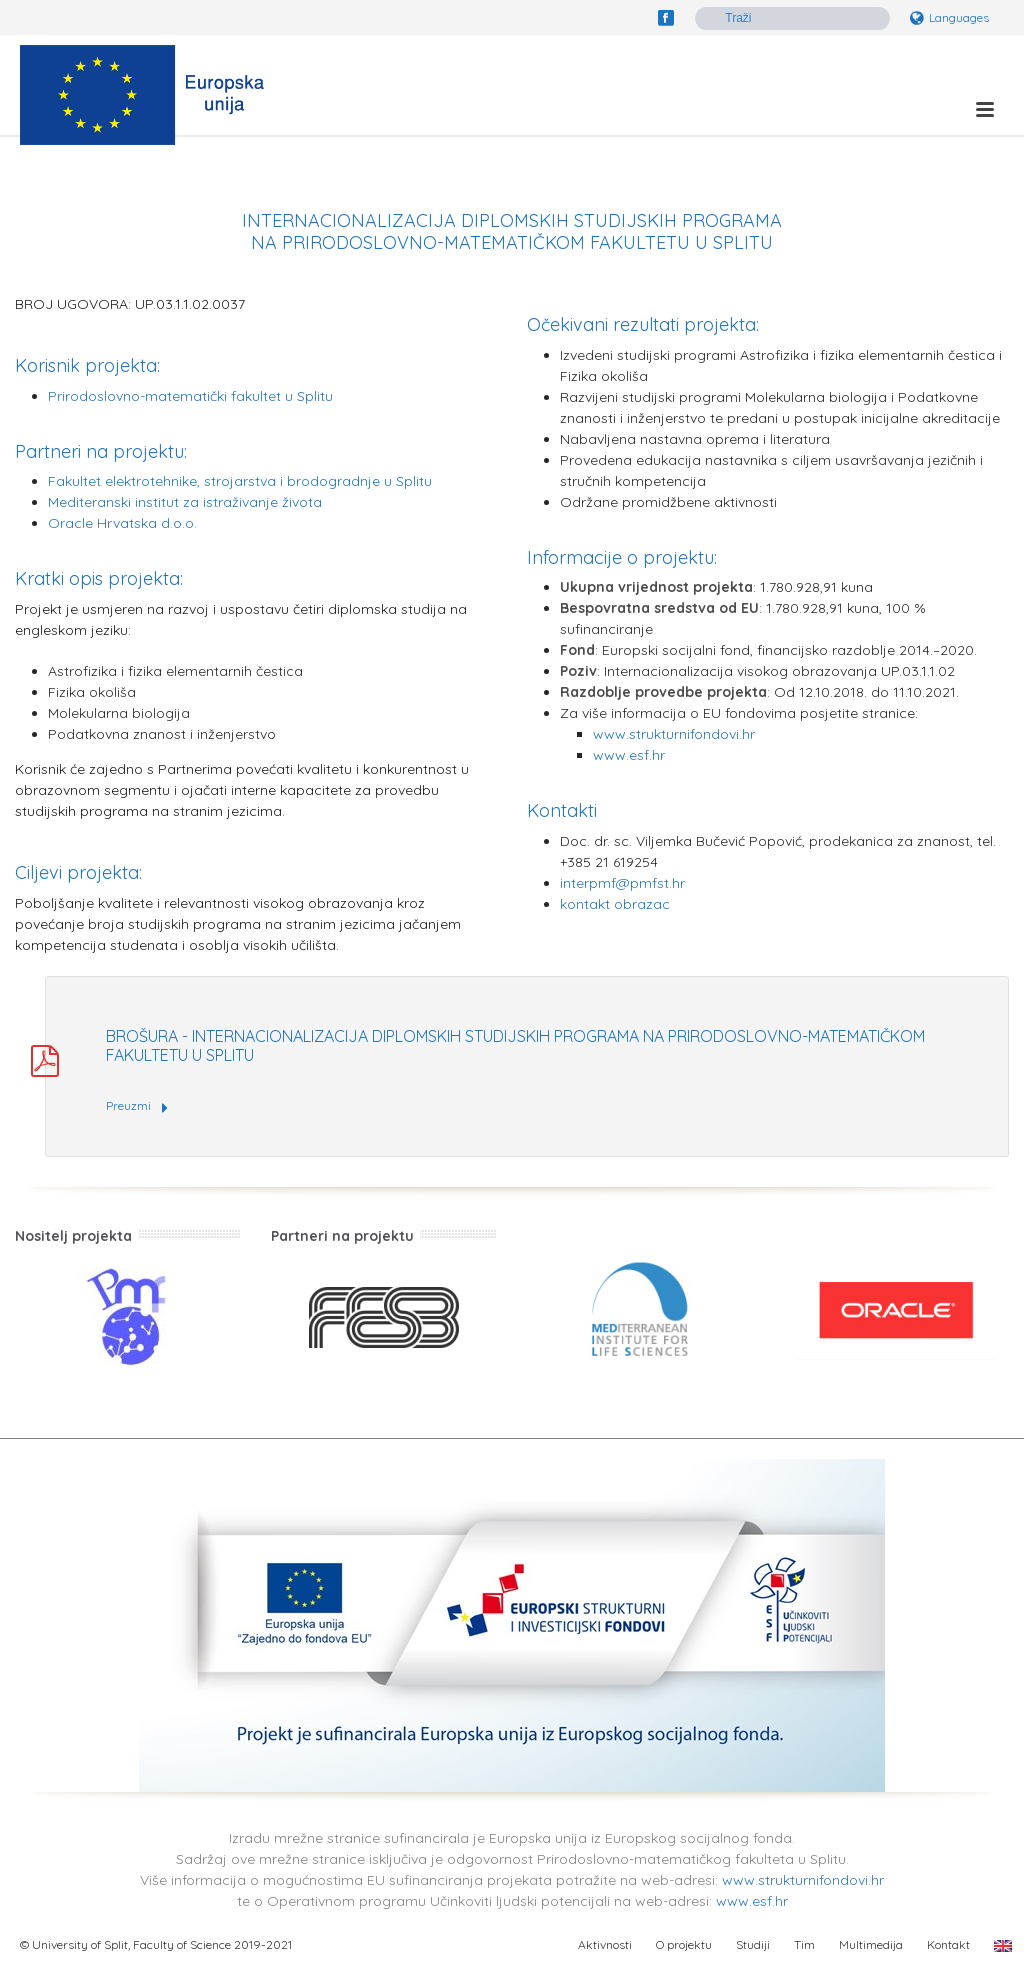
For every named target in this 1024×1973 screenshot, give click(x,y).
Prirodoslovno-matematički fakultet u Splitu (190, 396)
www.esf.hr (629, 755)
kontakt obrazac (615, 904)
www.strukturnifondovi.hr (674, 734)
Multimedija (871, 1944)
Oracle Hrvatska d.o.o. (122, 523)
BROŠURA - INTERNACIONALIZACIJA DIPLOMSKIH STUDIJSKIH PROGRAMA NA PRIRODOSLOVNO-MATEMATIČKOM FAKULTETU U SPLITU (515, 1045)
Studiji (753, 1944)
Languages (949, 17)
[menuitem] (1003, 1945)
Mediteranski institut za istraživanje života (185, 502)
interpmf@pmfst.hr (622, 883)
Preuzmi (137, 1107)
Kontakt (948, 1944)
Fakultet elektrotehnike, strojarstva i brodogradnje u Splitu (240, 481)
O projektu (684, 1944)
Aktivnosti (605, 1944)
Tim (804, 1944)
